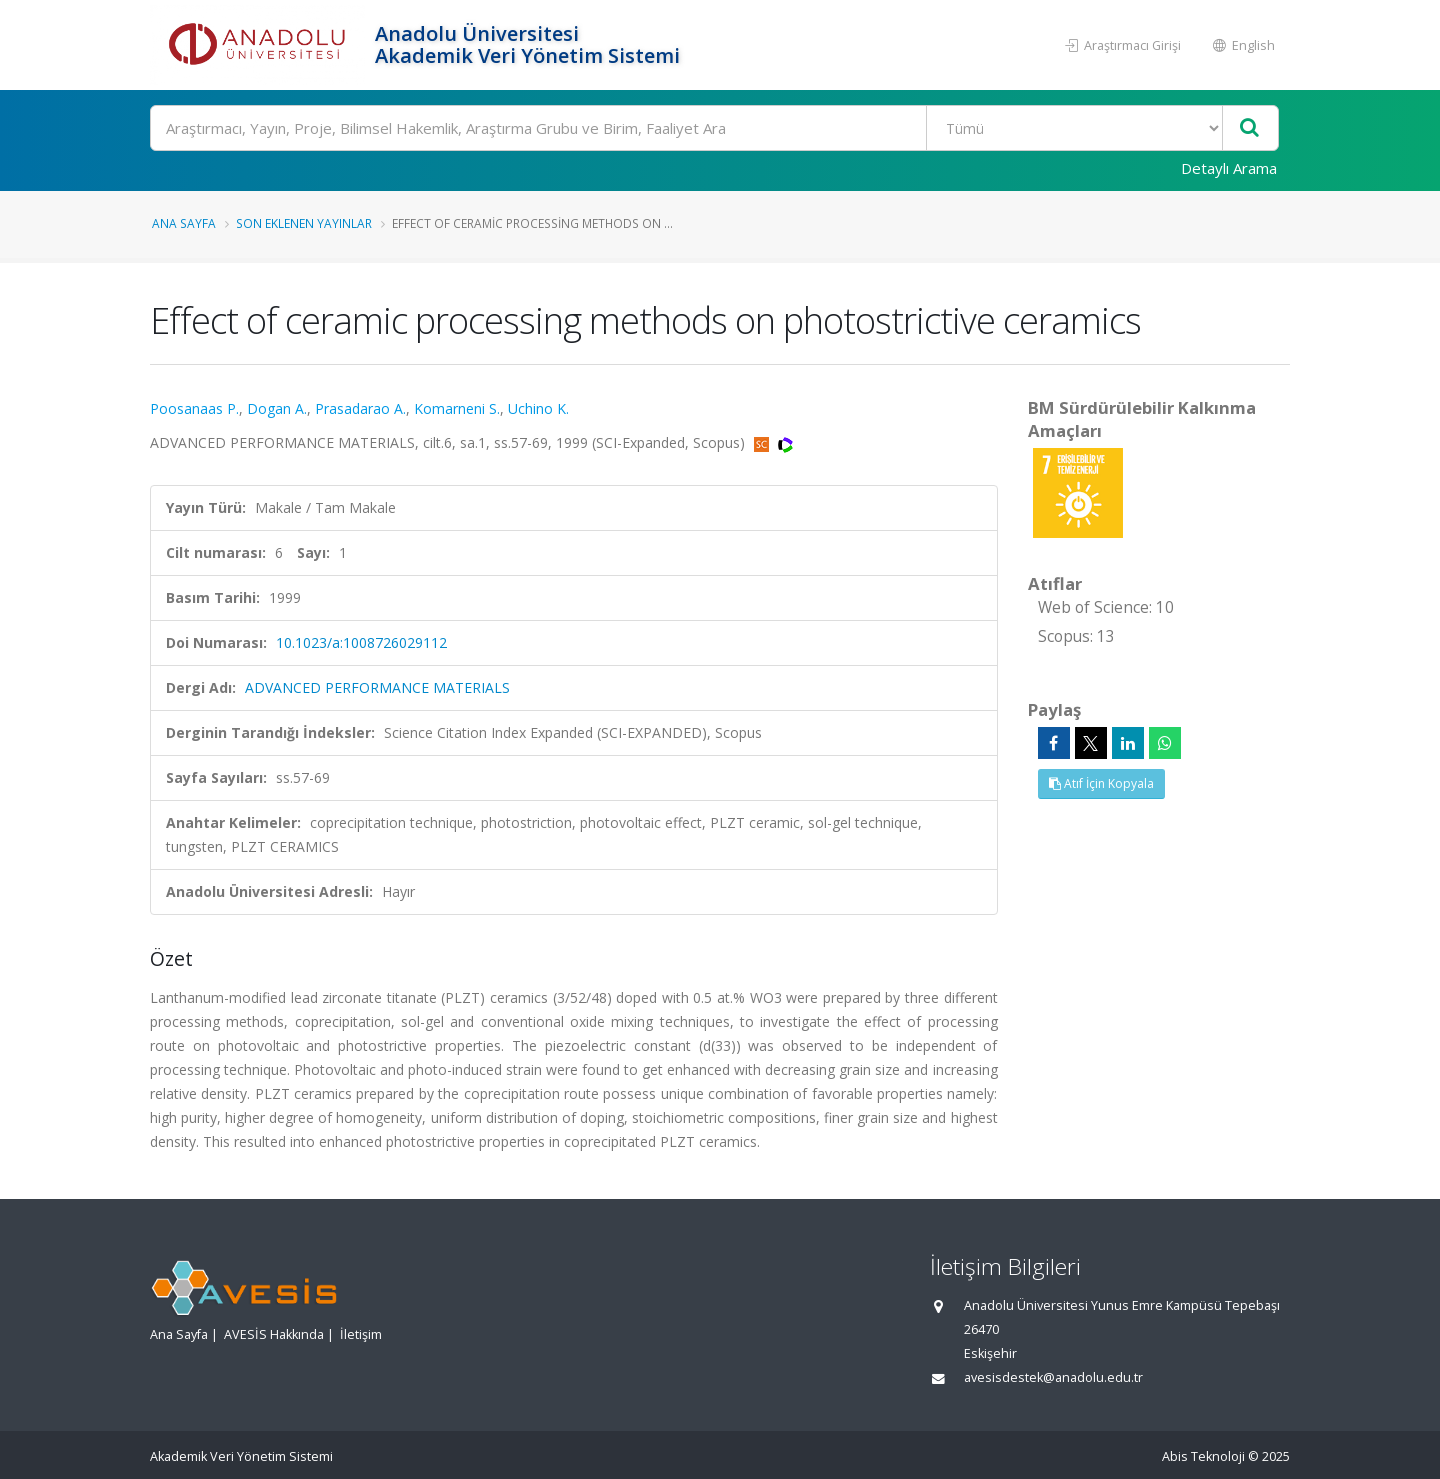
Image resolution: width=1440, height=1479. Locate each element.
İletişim (361, 1334)
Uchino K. (538, 408)
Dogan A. (277, 408)
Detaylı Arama (1229, 168)
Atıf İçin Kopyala (1101, 783)
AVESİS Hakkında (274, 1334)
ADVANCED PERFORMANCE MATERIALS (377, 687)
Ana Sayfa (184, 223)
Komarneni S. (457, 408)
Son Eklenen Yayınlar (304, 223)
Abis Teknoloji (1203, 1456)
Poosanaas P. (194, 408)
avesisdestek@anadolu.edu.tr (1053, 1377)
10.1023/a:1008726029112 (361, 642)
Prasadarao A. (360, 408)
